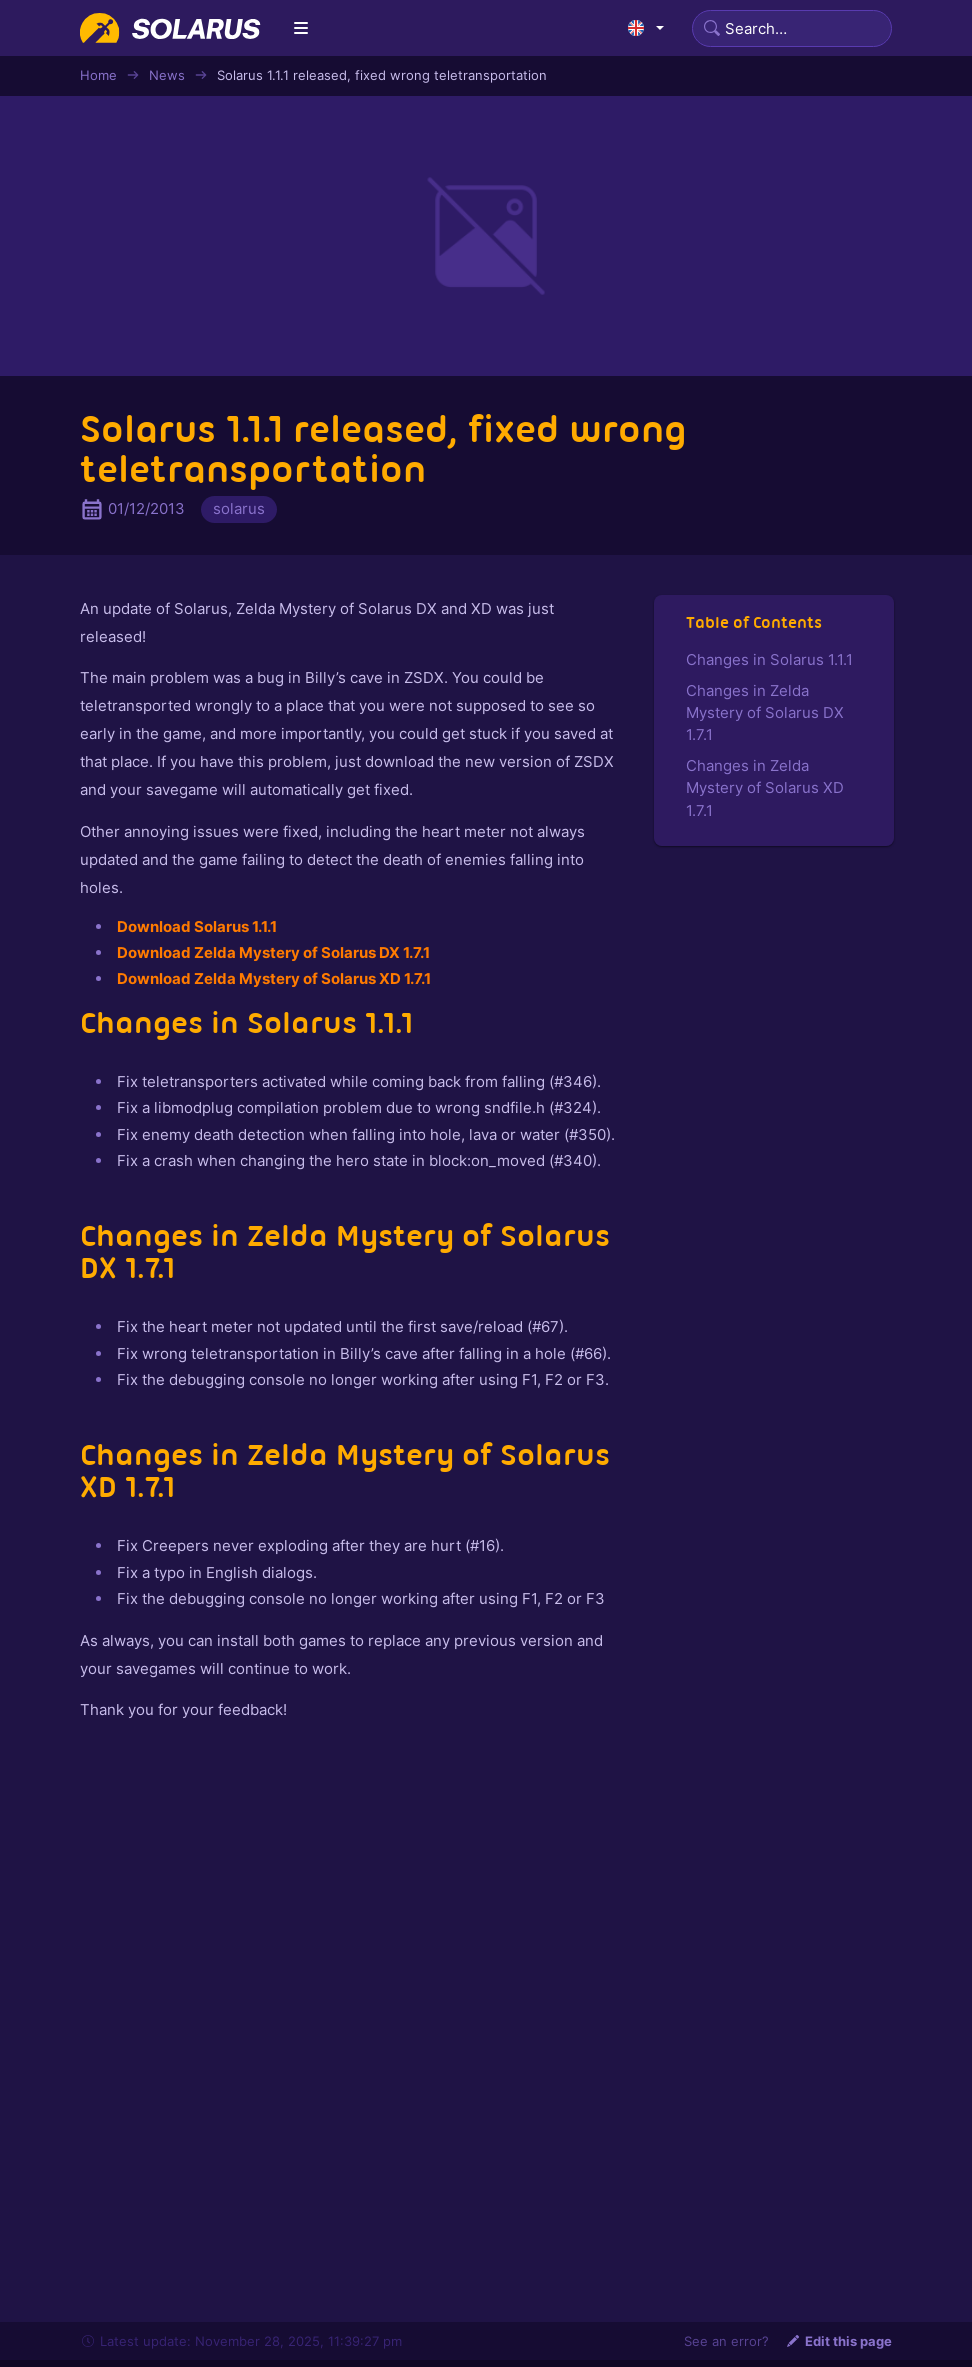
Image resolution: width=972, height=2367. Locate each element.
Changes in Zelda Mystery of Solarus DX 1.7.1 (765, 713)
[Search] (792, 28)
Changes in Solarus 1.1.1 (769, 659)
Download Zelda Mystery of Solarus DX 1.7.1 (273, 952)
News (167, 75)
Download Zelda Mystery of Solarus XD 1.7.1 (274, 978)
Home (98, 75)
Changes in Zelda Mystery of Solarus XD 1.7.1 (765, 788)
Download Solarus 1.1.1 (197, 926)
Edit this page (838, 2341)
